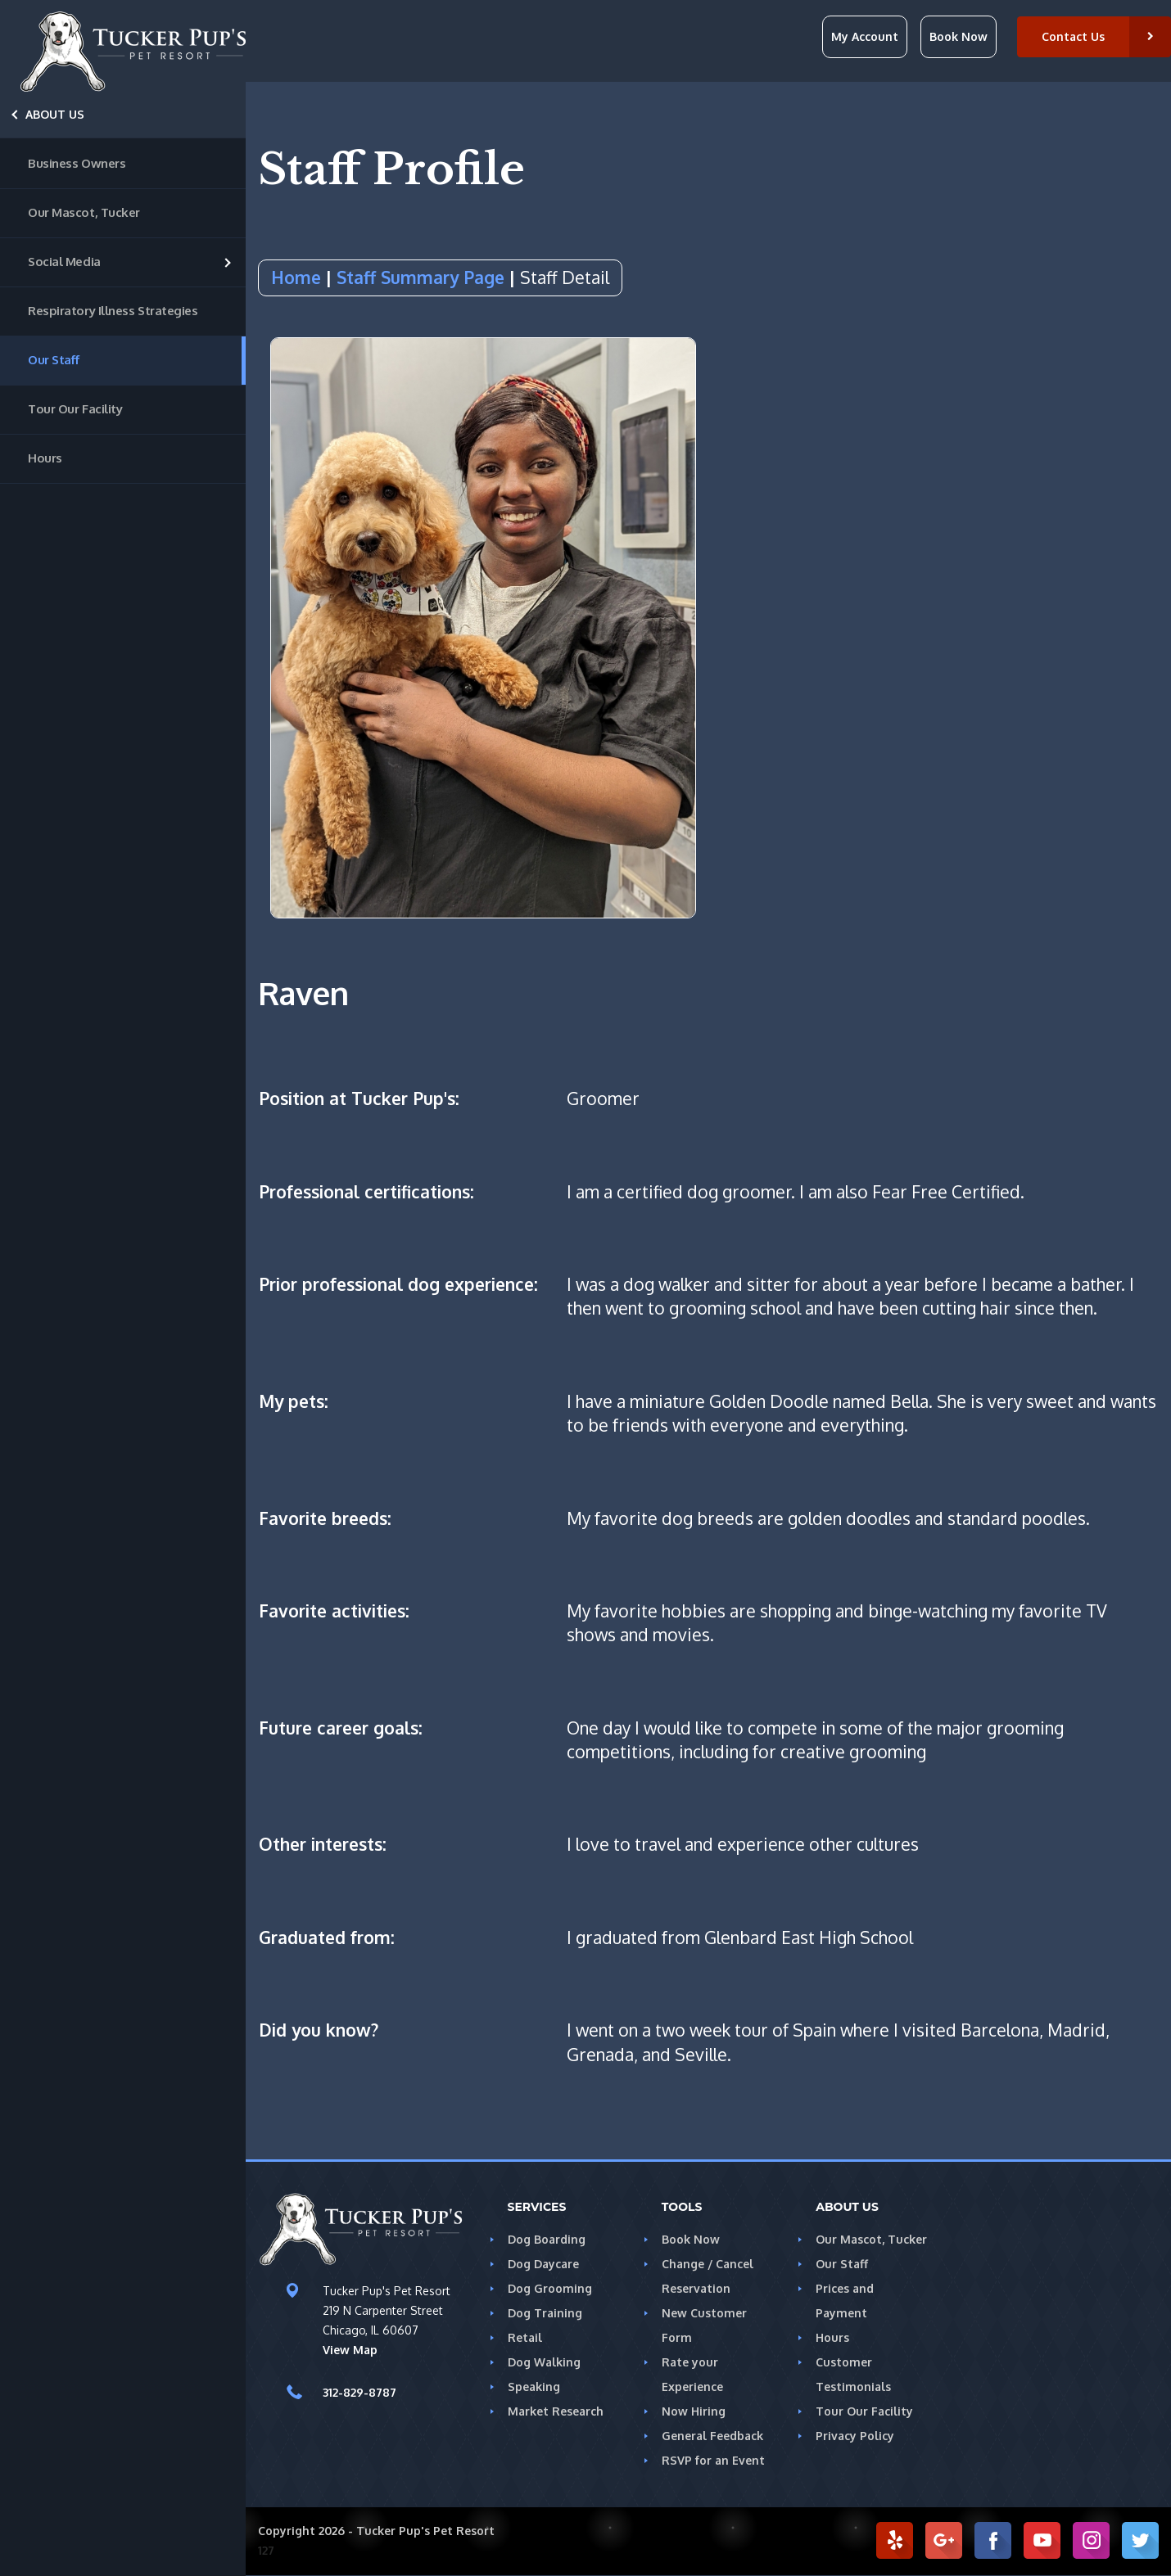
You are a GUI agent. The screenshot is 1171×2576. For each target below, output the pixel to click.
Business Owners (76, 163)
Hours (44, 458)
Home (295, 277)
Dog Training (543, 2313)
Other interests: (323, 1844)
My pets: (293, 1401)
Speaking (533, 2386)
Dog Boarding (546, 2239)
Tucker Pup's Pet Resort (416, 2531)
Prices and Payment (870, 2288)
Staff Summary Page (416, 277)
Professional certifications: (369, 1192)
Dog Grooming (548, 2288)
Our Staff (52, 360)
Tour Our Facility (73, 409)
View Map (349, 2350)
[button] (1095, 36)
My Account (871, 36)
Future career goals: (341, 1728)
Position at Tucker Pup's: (361, 1098)
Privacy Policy (854, 2411)
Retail (523, 2337)
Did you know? (320, 2030)
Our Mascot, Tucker (81, 212)
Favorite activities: (334, 1611)
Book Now (962, 36)
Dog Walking (542, 2362)
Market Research (553, 2411)
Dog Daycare (543, 2264)
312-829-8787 (358, 2393)
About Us (55, 114)
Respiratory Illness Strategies (108, 311)
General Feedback (711, 2436)
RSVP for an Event (712, 2460)
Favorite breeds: (325, 1518)
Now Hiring (692, 2411)
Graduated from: (326, 1938)
